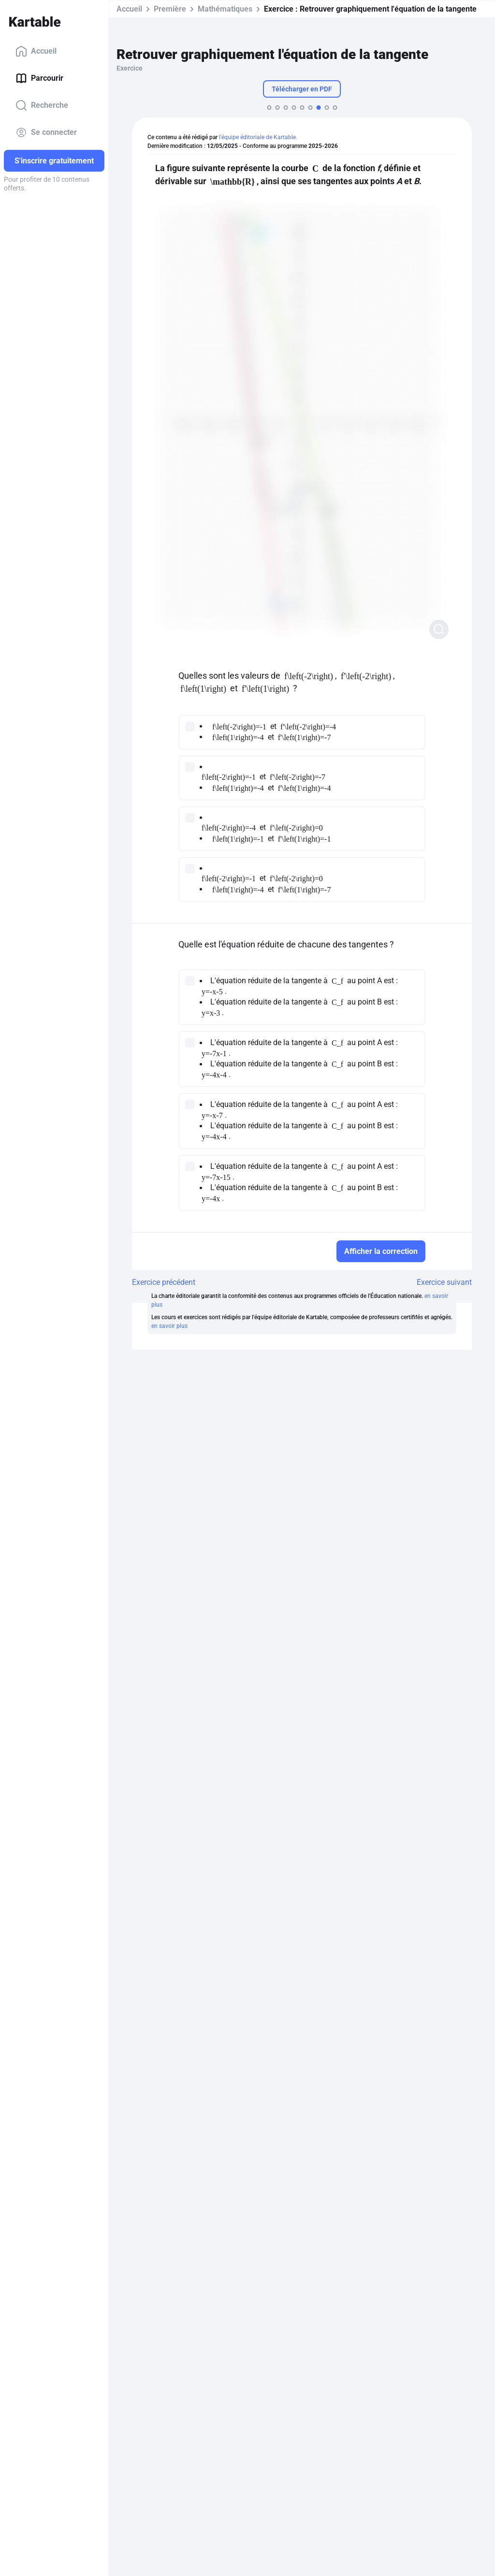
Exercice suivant (444, 1282)
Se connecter (46, 132)
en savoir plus (169, 1326)
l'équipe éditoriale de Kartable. (258, 137)
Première (170, 9)
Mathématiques (225, 9)
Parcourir (39, 78)
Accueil (36, 51)
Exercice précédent (163, 1282)
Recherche (41, 105)
